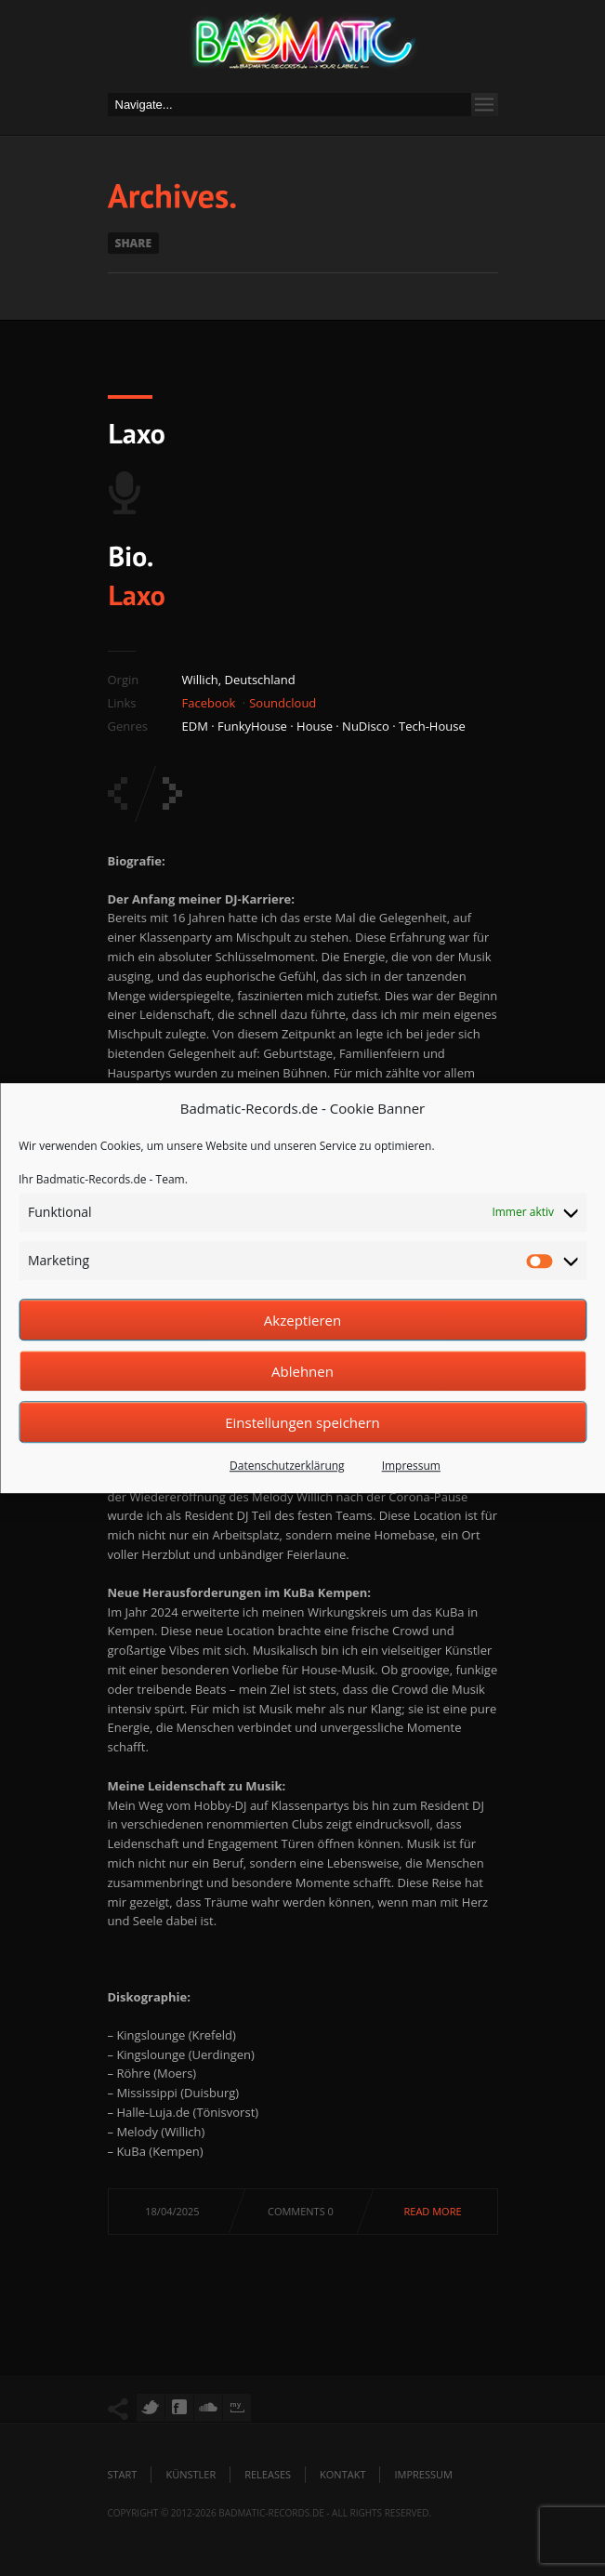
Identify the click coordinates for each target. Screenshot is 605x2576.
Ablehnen (302, 1371)
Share (133, 243)
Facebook (209, 702)
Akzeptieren (302, 1320)
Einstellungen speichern (302, 1422)
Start (123, 2474)
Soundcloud (282, 702)
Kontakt (342, 2474)
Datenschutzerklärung (287, 1465)
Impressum (411, 1465)
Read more (433, 2211)
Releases (267, 2474)
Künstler (190, 2474)
